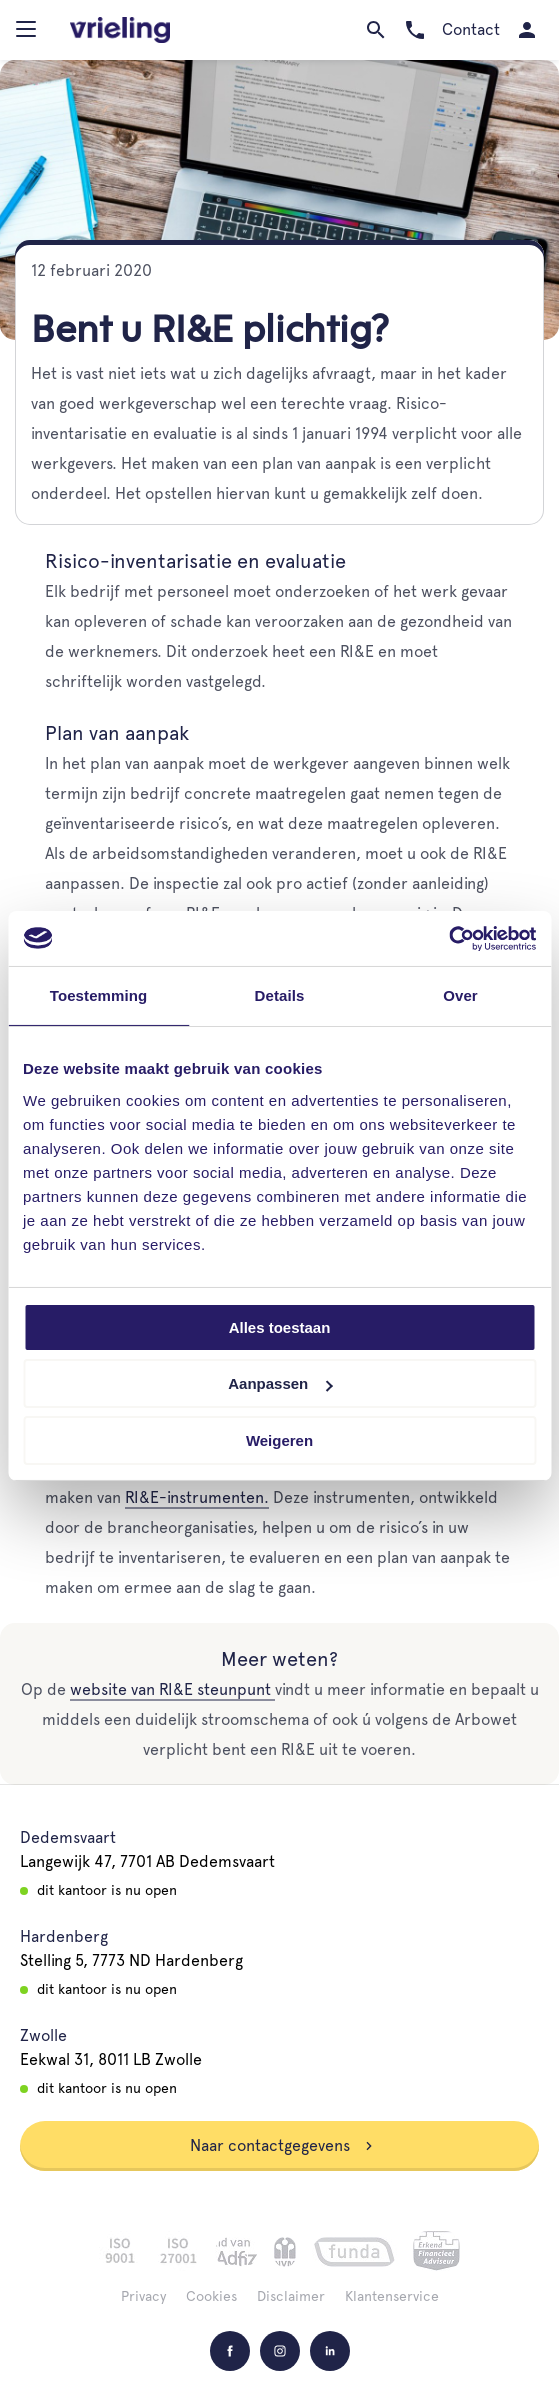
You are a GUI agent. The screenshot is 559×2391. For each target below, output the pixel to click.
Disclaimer (291, 2296)
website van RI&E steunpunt (172, 1689)
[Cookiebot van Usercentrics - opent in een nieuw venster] (448, 938)
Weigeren (279, 1440)
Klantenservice (392, 2296)
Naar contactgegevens (282, 2145)
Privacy (143, 2296)
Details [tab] (280, 995)
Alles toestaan (280, 1327)
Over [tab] (460, 995)
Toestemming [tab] (99, 995)
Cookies (211, 2296)
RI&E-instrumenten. (197, 1497)
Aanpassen (280, 1383)
